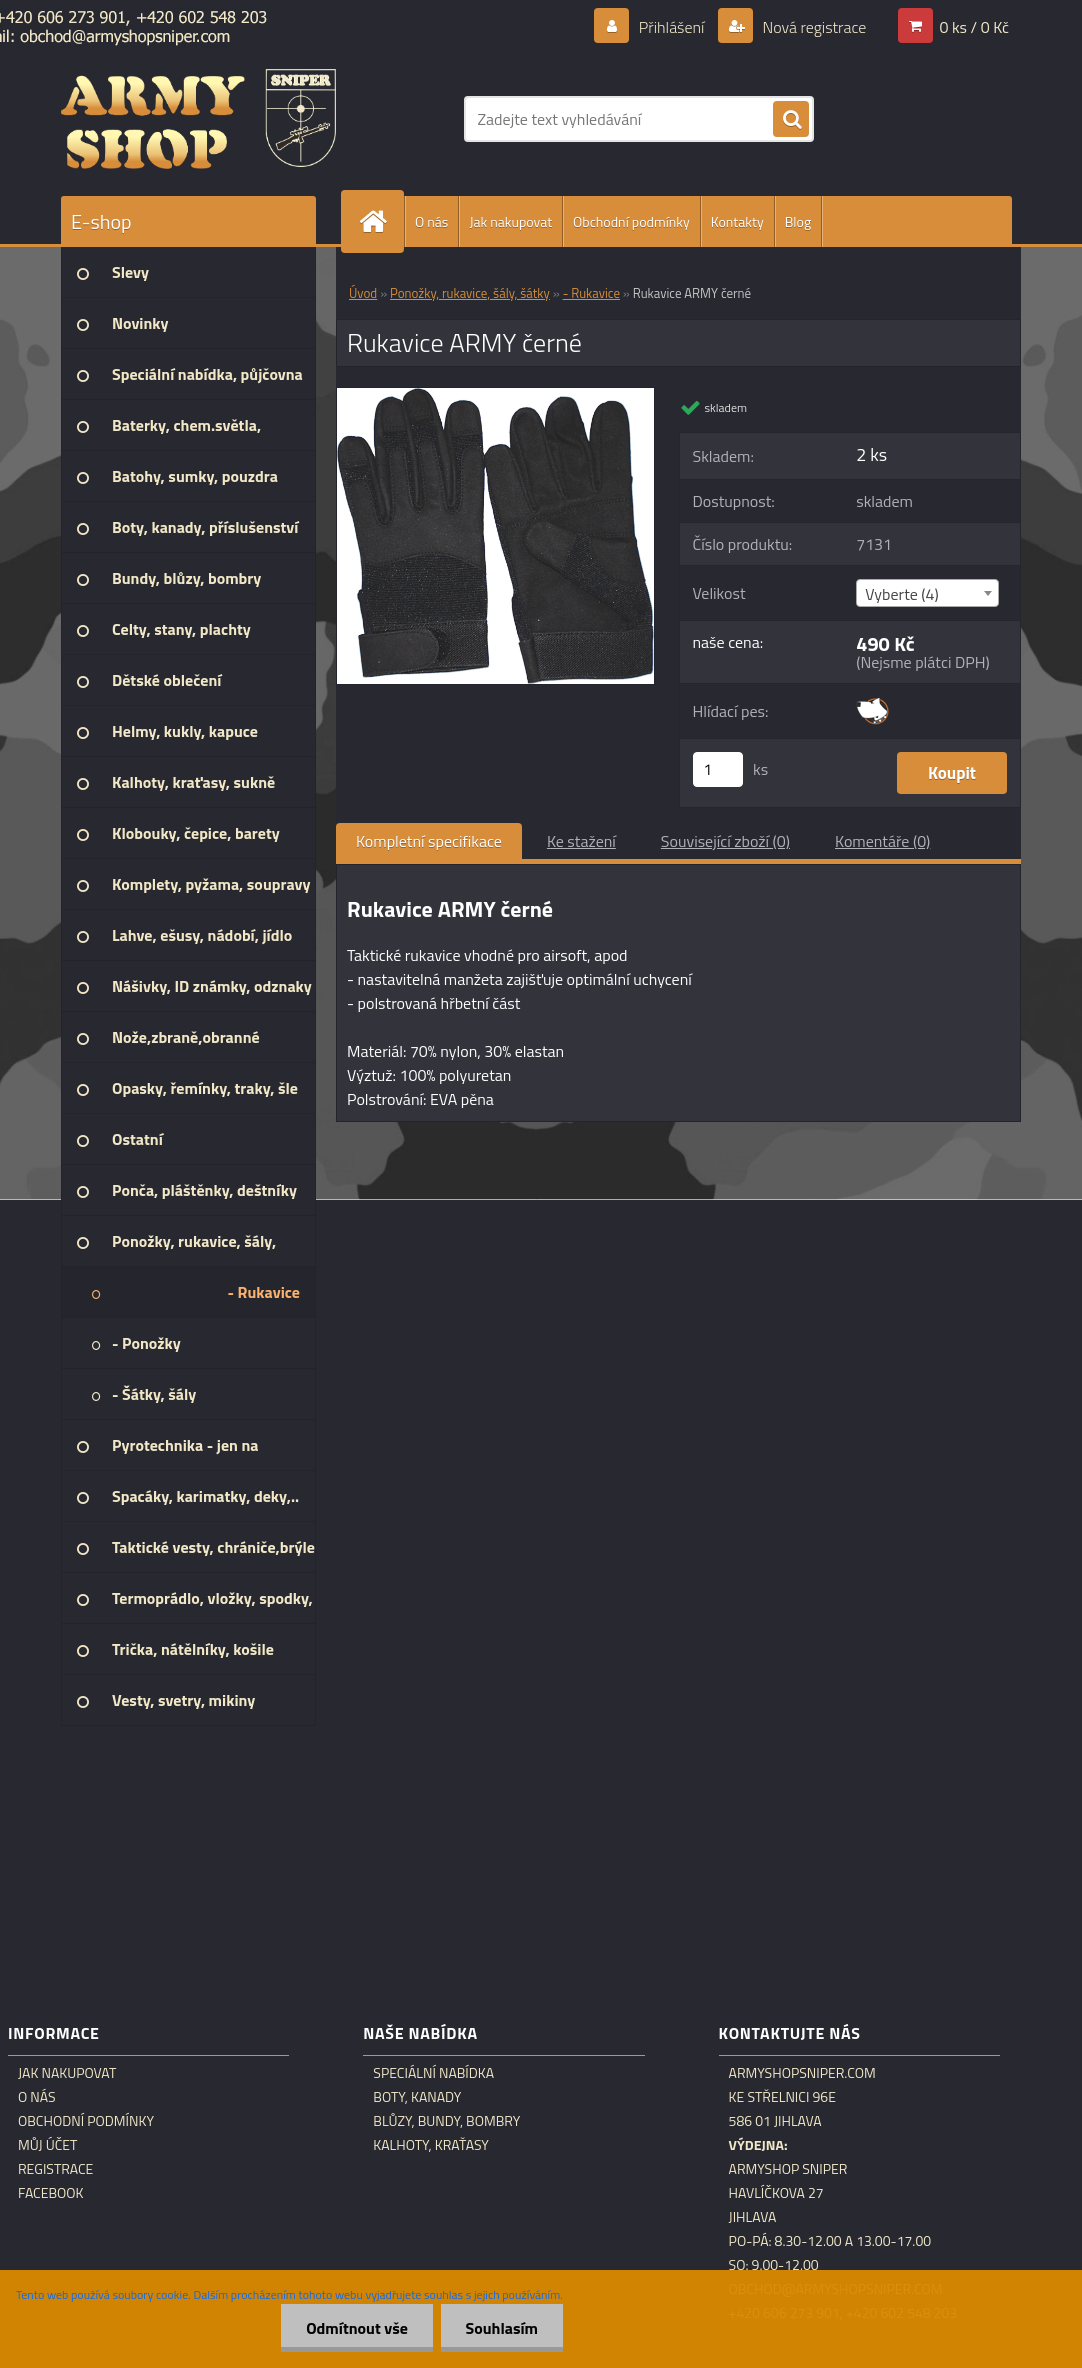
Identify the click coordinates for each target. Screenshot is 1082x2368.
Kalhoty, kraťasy (431, 2145)
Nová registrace (813, 27)
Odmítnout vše (357, 2328)
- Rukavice (591, 293)
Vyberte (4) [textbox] (902, 594)
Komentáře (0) (882, 841)
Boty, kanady (417, 2097)
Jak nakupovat (510, 221)
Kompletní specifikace (429, 841)
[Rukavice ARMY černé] (495, 396)
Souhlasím (501, 2328)
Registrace (55, 2169)
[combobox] (927, 593)
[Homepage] (381, 221)
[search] (791, 120)
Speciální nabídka (433, 2073)
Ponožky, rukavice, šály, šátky (470, 293)
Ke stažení (581, 841)
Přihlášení (671, 27)
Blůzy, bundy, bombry (446, 2121)
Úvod (363, 293)
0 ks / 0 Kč (974, 27)
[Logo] (198, 119)
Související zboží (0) (725, 841)
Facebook (51, 2193)
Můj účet (47, 2145)
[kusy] (718, 769)
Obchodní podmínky (631, 221)
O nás (431, 221)
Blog (798, 221)
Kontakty (737, 221)
